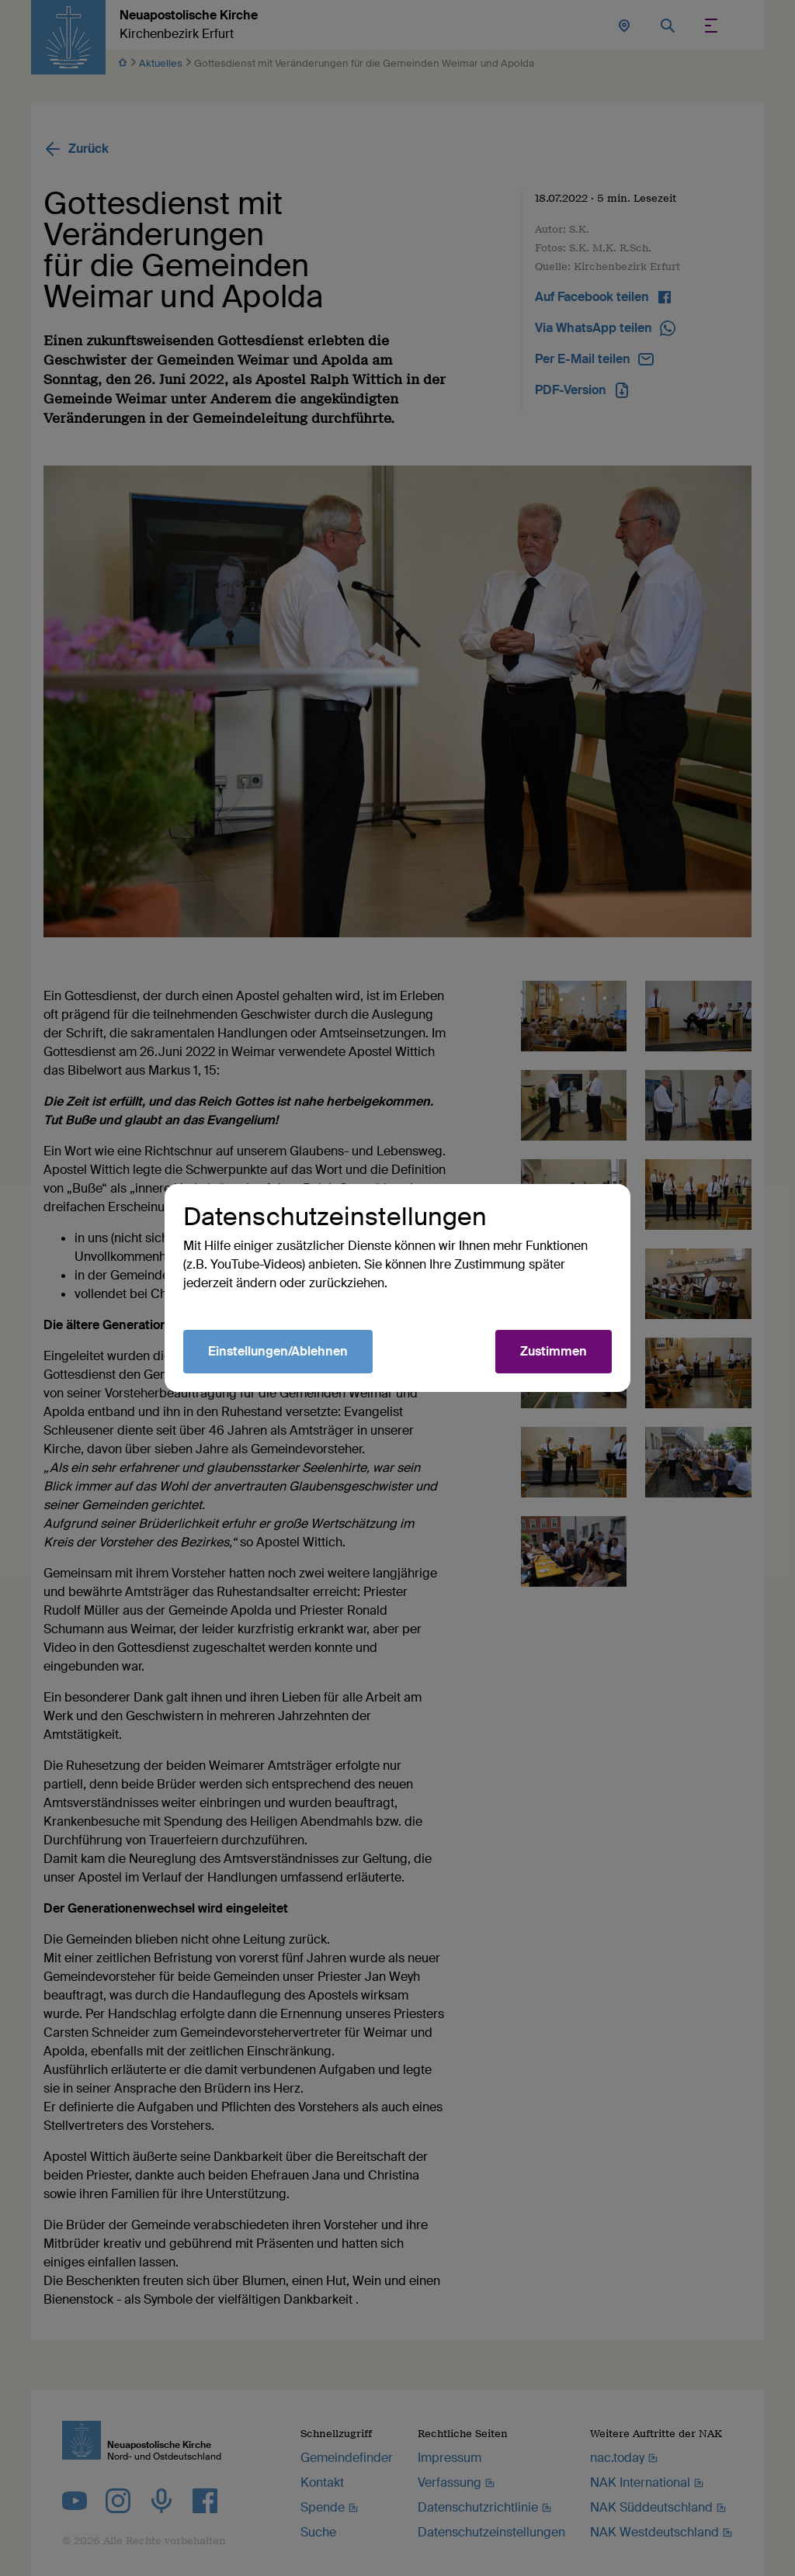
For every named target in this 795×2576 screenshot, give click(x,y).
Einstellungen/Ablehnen (278, 1351)
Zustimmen (553, 1351)
